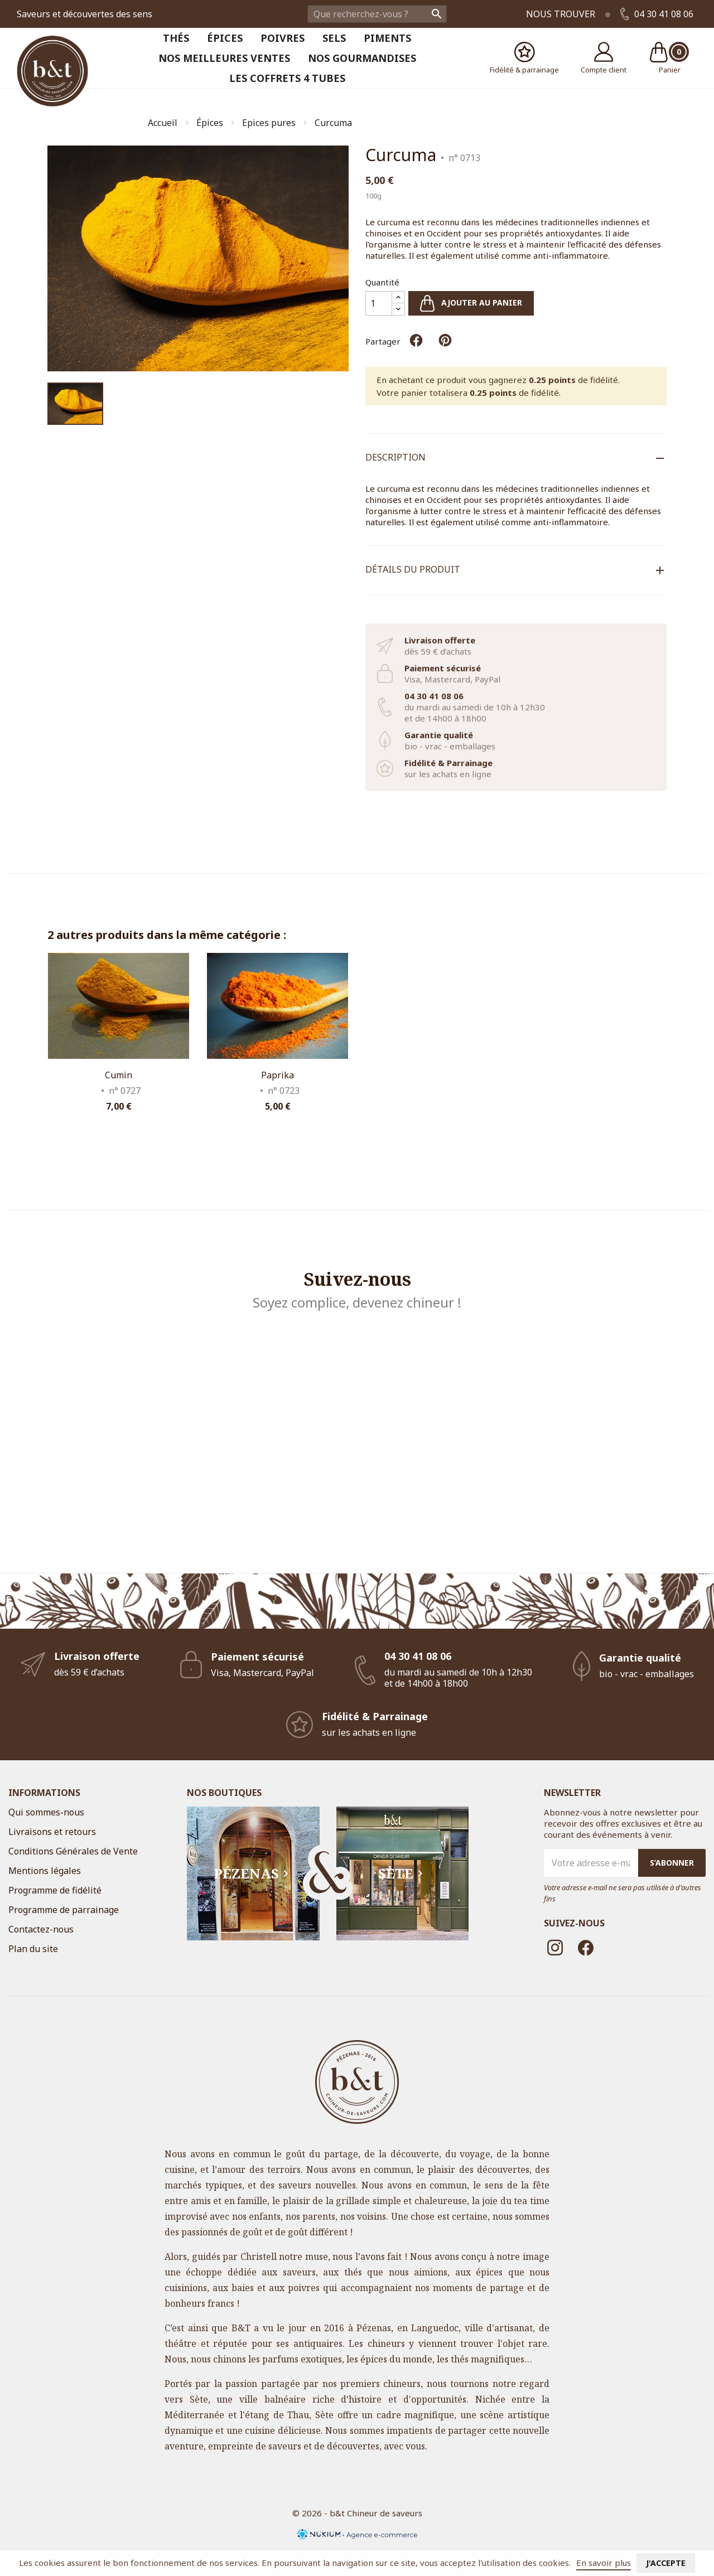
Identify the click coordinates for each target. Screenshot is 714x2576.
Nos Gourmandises (362, 58)
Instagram (555, 1947)
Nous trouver (560, 14)
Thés (176, 38)
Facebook (586, 1947)
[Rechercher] (377, 14)
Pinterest (445, 340)
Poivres (282, 38)
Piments (387, 38)
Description (395, 457)
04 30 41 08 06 (656, 14)
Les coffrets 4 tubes (287, 78)
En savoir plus (603, 2562)
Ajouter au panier (471, 303)
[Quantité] (378, 303)
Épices (225, 38)
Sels (334, 38)
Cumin (118, 1075)
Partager (416, 340)
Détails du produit (412, 569)
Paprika (277, 1075)
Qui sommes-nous (46, 1812)
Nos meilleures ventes (224, 58)
